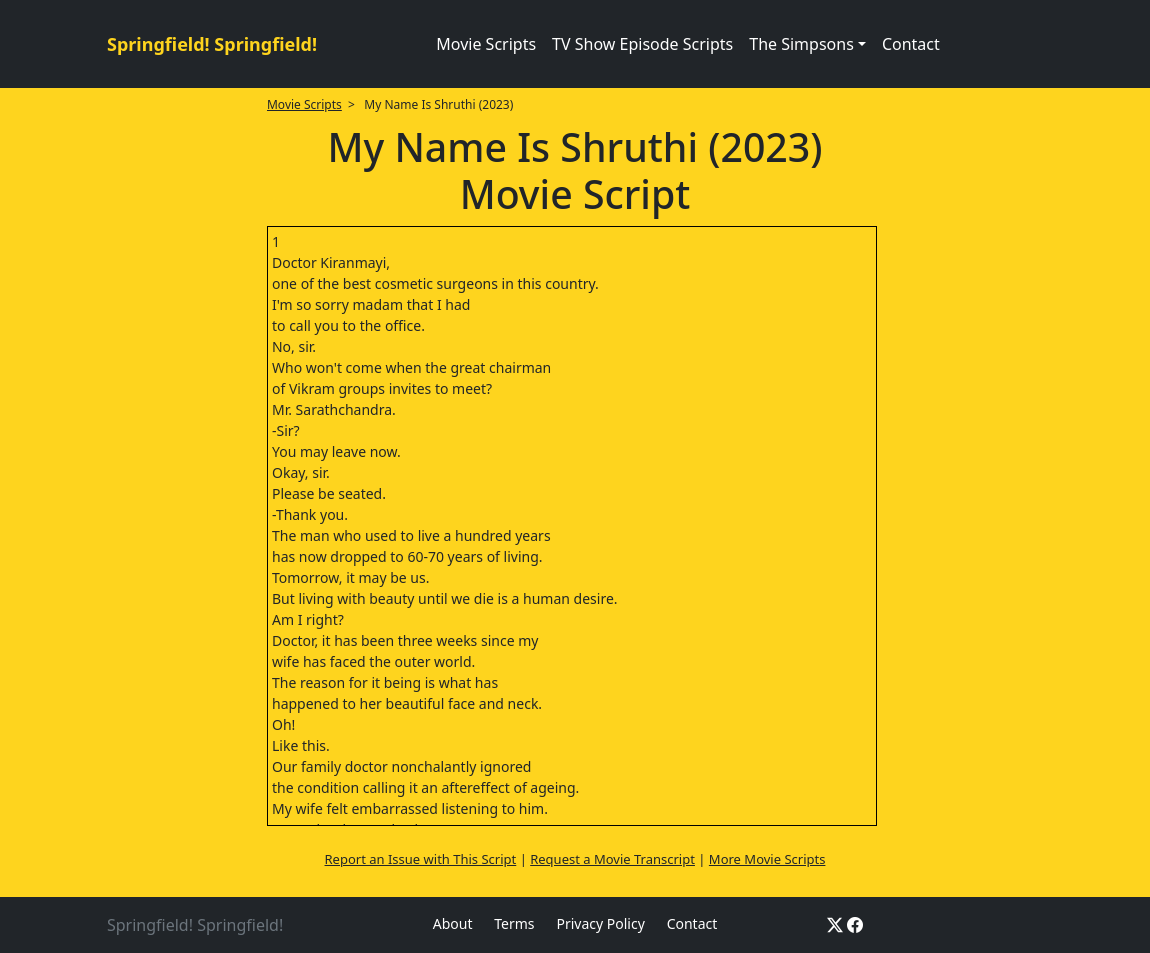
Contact (911, 44)
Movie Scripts (486, 44)
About (453, 923)
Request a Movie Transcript (612, 859)
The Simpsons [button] (801, 44)
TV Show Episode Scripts (642, 44)
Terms (514, 923)
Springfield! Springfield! (212, 44)
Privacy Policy (600, 923)
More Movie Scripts (767, 859)
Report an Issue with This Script (421, 859)
